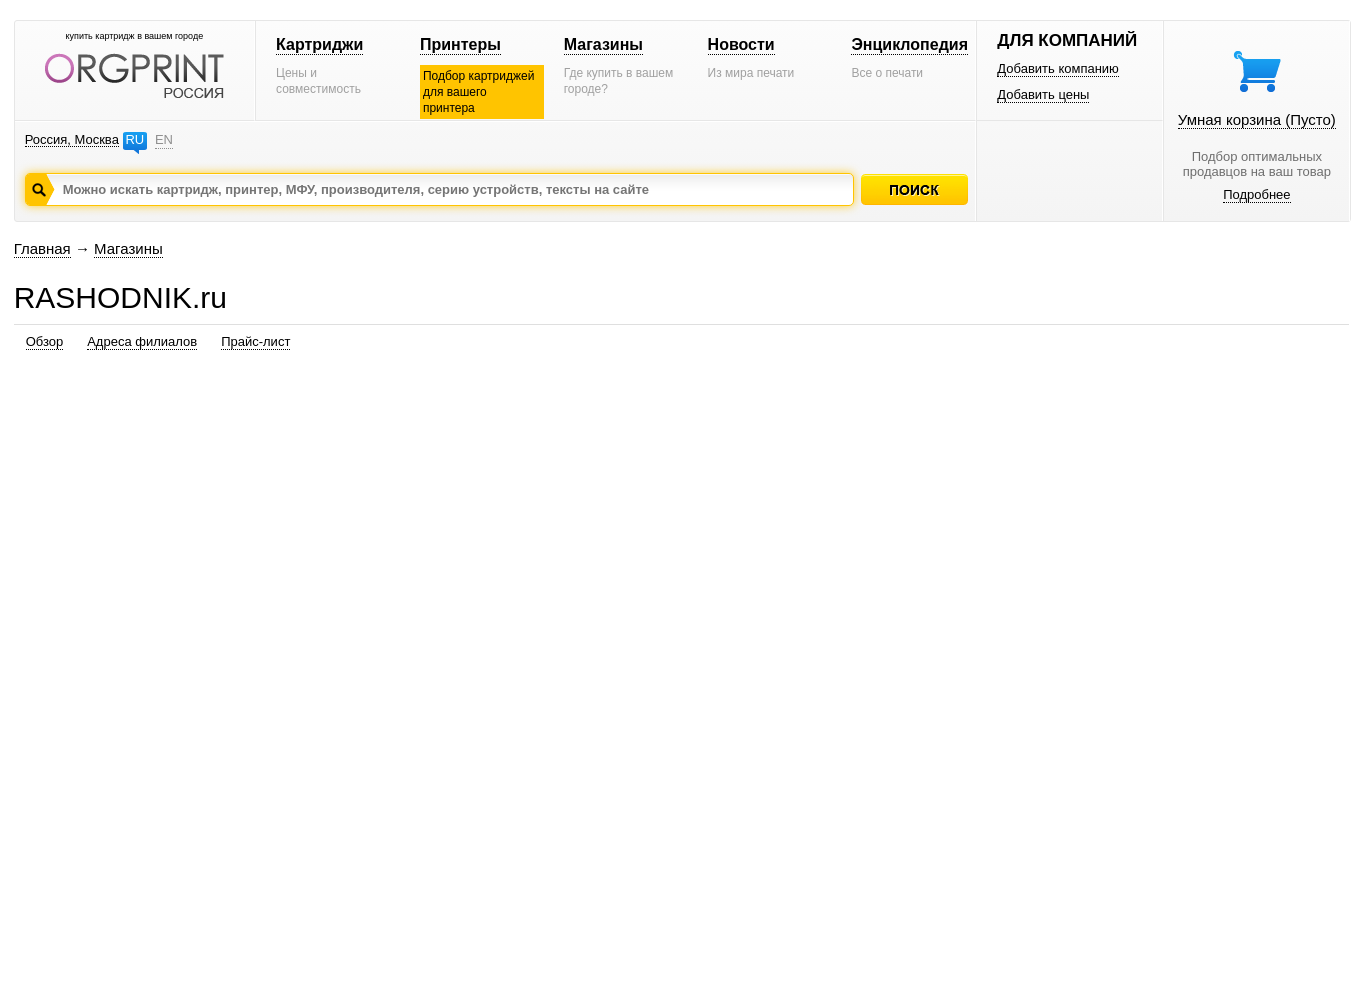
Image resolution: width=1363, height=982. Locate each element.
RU (134, 139)
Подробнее (1256, 194)
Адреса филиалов (142, 341)
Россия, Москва (72, 139)
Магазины (603, 44)
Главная (42, 248)
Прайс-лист (255, 341)
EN (164, 139)
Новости (741, 44)
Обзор (45, 341)
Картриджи (319, 44)
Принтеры (460, 44)
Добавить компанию (1058, 68)
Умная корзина (1257, 119)
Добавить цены (1043, 94)
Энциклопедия (909, 44)
